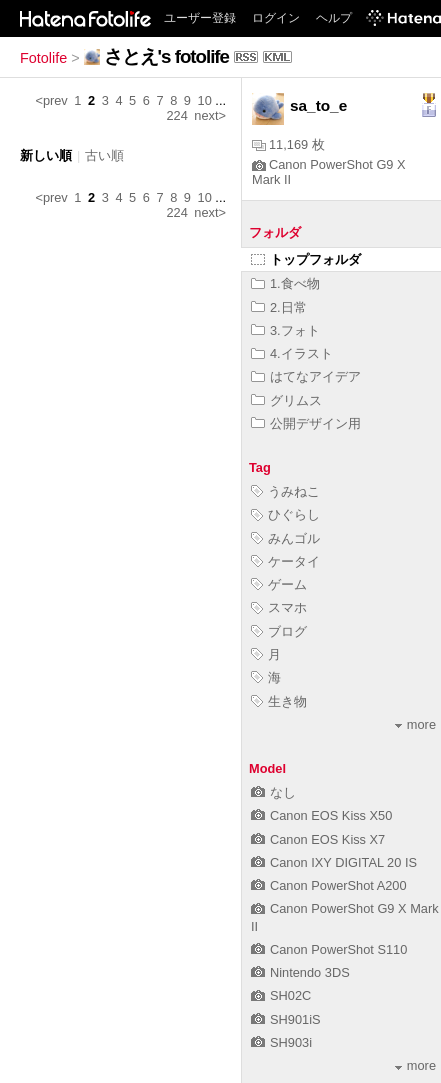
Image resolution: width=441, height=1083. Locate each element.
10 (205, 100)
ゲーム (279, 584)
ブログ (279, 631)
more (415, 724)
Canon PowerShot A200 (329, 885)
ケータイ (285, 561)
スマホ (279, 607)
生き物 (279, 701)
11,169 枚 (288, 144)
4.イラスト (292, 353)
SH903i (281, 1042)
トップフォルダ (306, 259)
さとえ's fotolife (166, 56)
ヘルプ (334, 18)
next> (210, 115)
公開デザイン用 (306, 423)
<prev (51, 100)
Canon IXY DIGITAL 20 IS (334, 862)
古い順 (104, 155)
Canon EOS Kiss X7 (318, 839)
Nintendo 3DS (300, 972)
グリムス (286, 400)
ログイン (276, 18)
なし (273, 792)
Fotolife (43, 58)
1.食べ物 (285, 283)
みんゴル (285, 538)
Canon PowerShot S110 (329, 949)
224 (176, 115)
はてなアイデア (306, 376)
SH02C (281, 995)
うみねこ (285, 491)
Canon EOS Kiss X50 (321, 815)
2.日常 (279, 307)
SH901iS (286, 1019)
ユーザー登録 (200, 18)
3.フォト (285, 330)
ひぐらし (285, 514)
